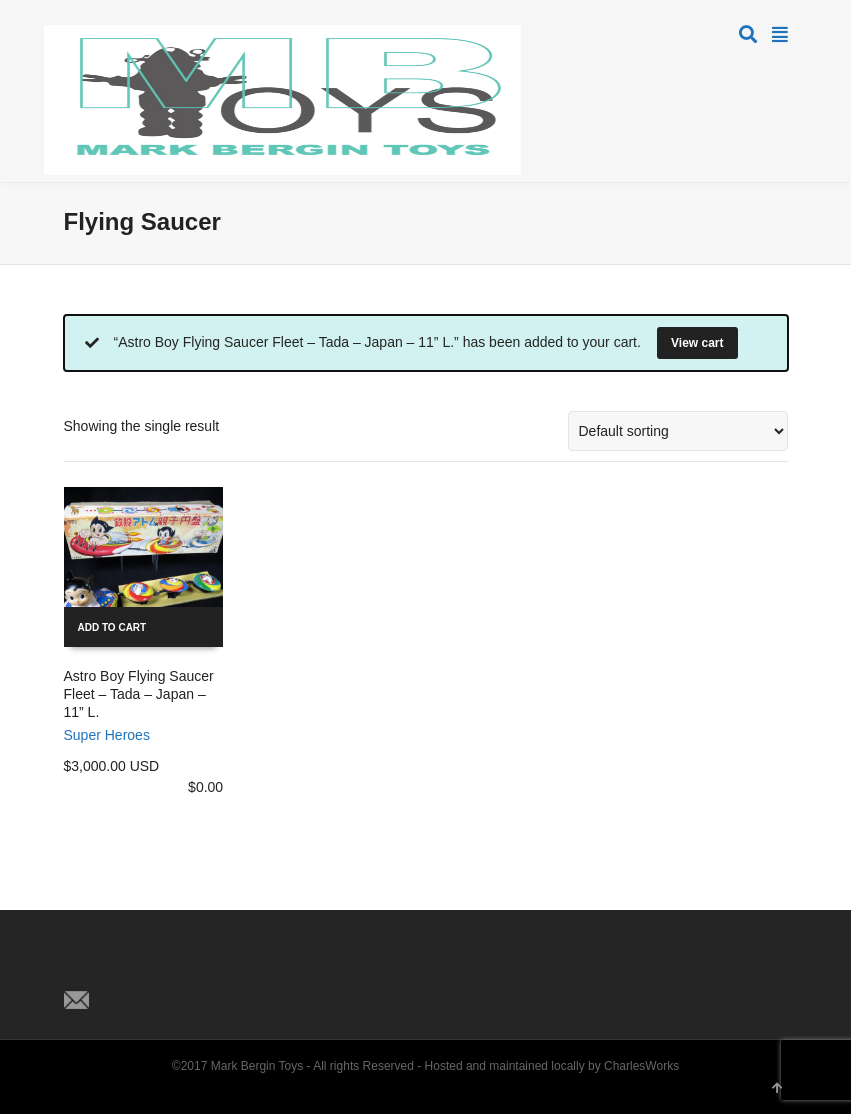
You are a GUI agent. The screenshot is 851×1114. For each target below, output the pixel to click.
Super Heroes (107, 735)
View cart (697, 343)
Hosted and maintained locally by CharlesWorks (552, 1066)
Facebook (124, 967)
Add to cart (112, 627)
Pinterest (168, 967)
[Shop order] (678, 431)
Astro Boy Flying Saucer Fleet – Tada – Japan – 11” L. (139, 694)
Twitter (80, 967)
